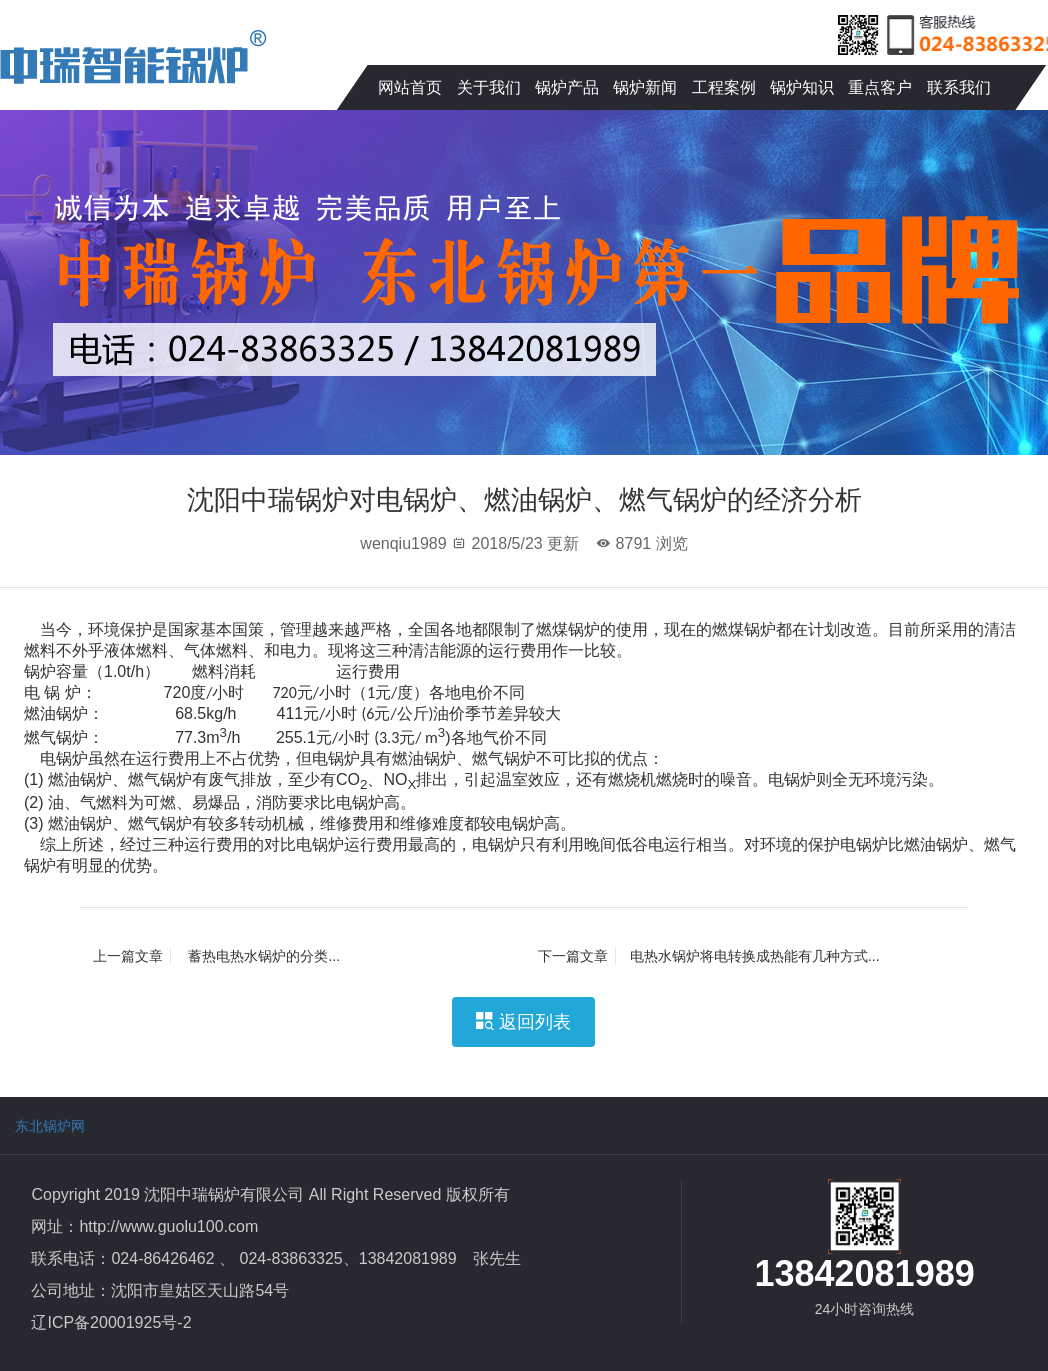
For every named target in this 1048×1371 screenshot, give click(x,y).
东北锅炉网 (50, 1126)
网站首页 (410, 87)
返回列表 (523, 1022)
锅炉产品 (567, 87)
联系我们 (959, 87)
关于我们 (489, 87)
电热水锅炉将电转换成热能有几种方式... (709, 956)
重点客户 (880, 87)
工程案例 (724, 87)
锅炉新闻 (645, 87)
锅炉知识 (802, 87)
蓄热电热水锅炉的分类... (217, 956)
